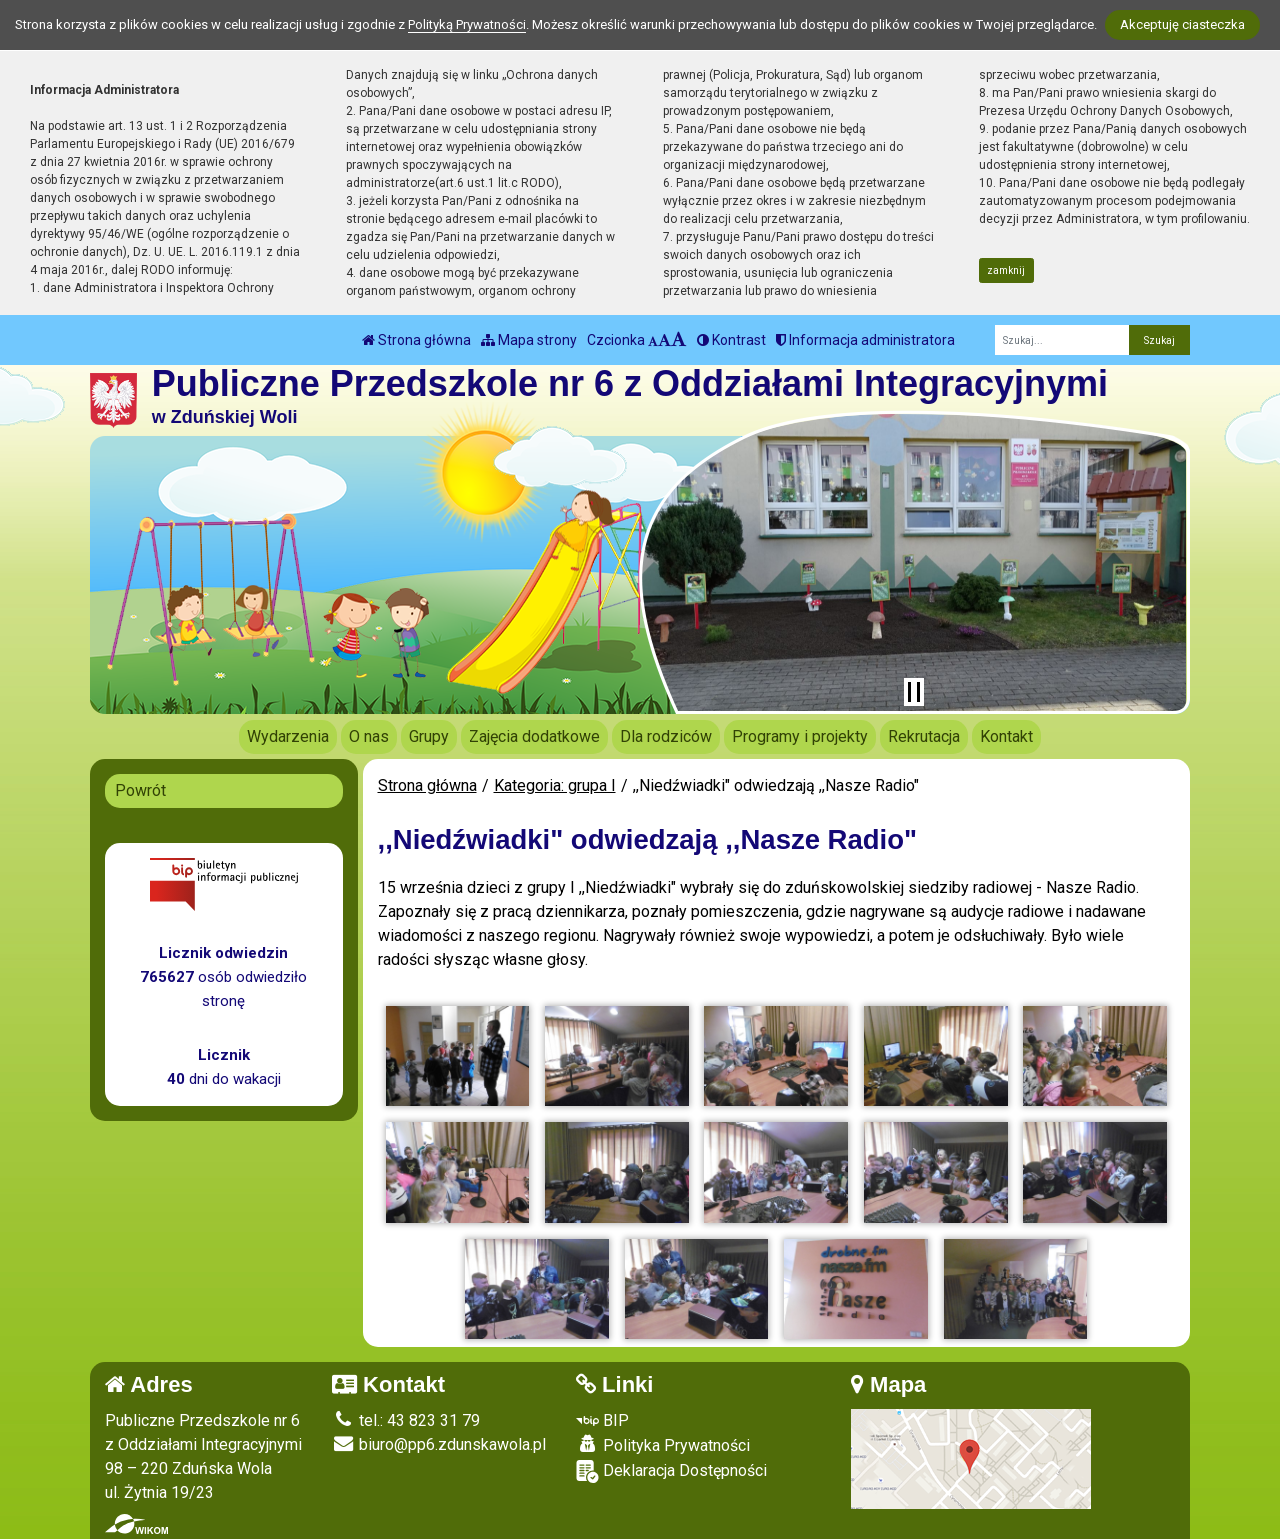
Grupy (429, 736)
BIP (602, 1420)
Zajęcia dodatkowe (534, 736)
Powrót (140, 790)
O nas (369, 736)
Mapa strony (529, 340)
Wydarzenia (288, 736)
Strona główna (416, 340)
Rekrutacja (924, 736)
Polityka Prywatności (663, 1445)
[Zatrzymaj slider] (914, 692)
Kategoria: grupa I (555, 785)
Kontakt (1006, 736)
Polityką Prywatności (467, 24)
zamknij (1006, 270)
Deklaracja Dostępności (671, 1471)
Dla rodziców (666, 736)
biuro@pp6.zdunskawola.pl (439, 1444)
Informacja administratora (865, 340)
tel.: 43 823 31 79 (406, 1420)
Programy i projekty (800, 736)
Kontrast (731, 340)
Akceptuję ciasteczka (1182, 24)
